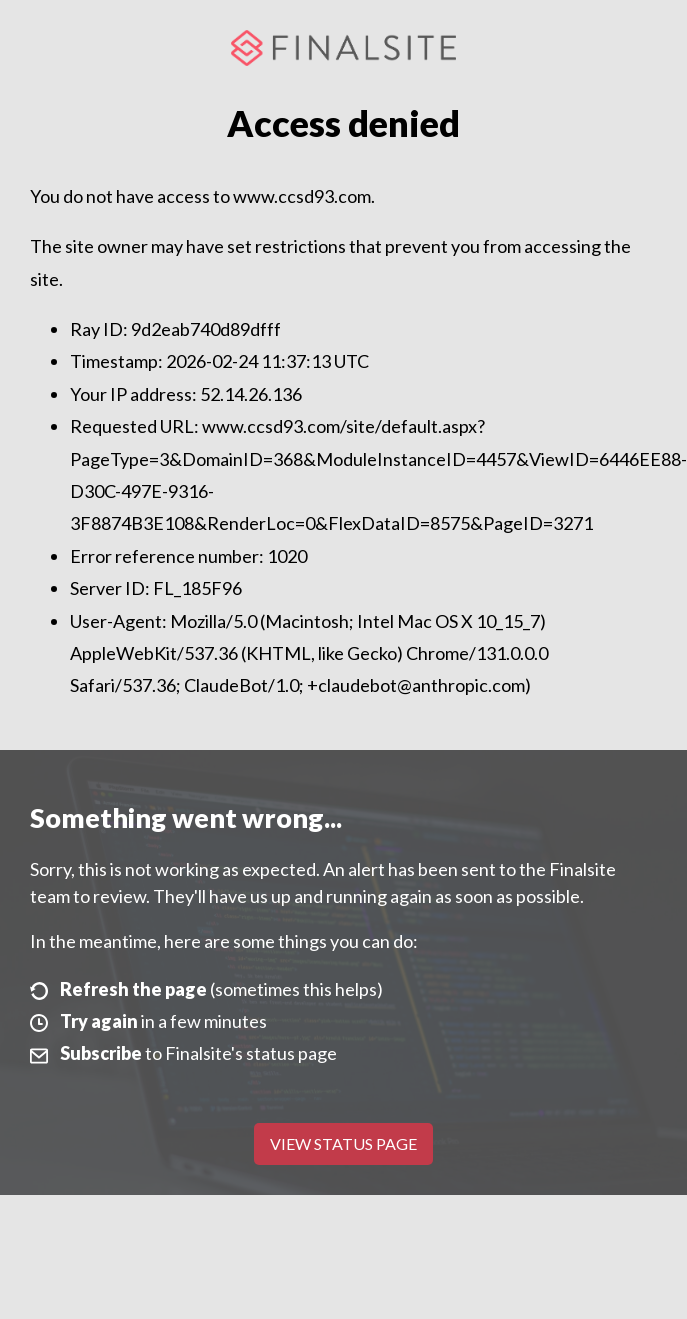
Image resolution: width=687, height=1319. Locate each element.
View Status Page (343, 1143)
